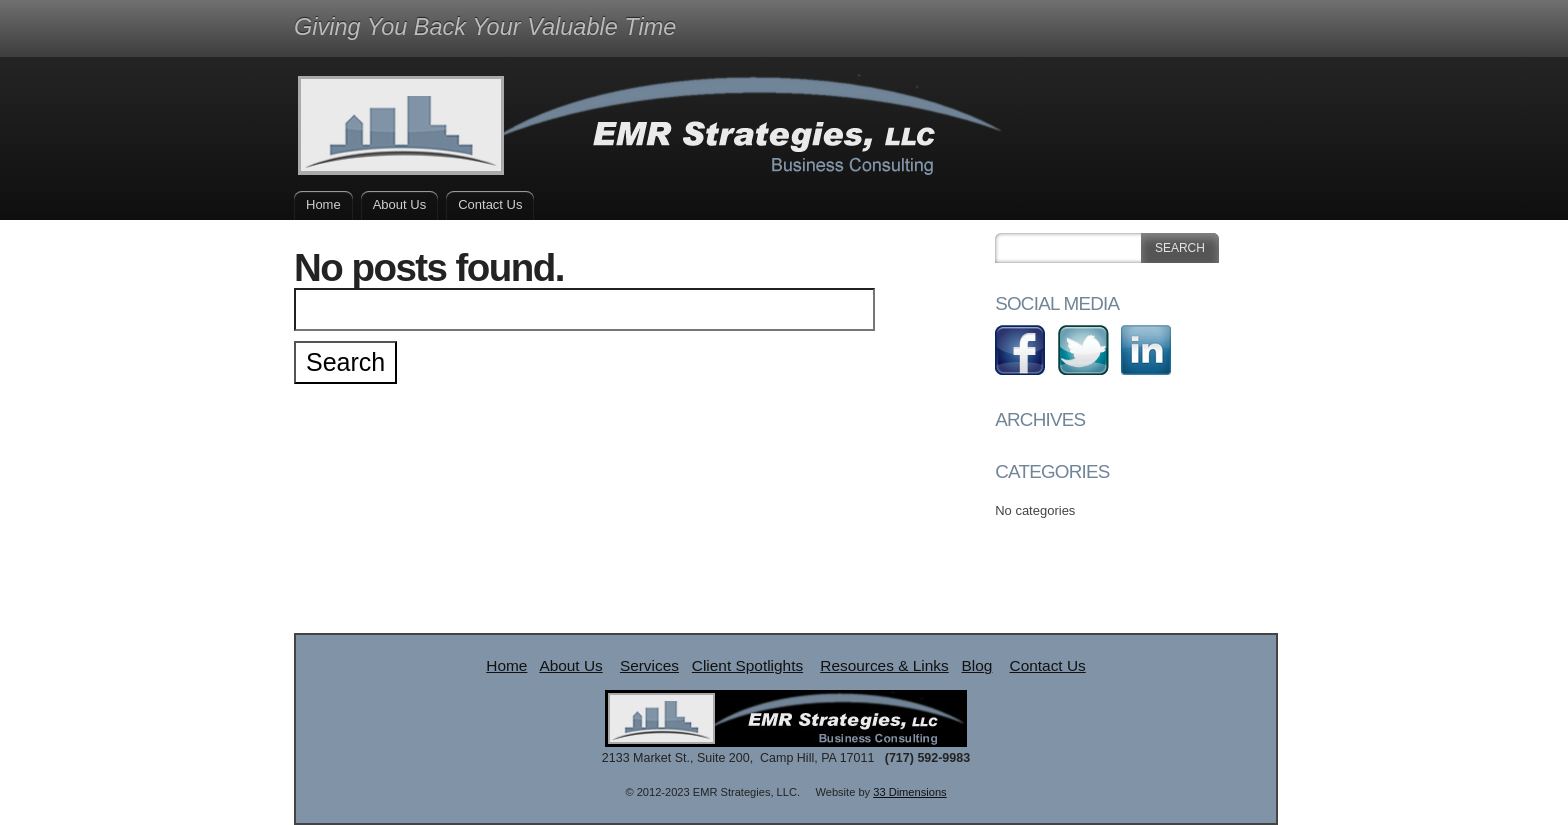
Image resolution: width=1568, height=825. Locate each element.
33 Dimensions (909, 792)
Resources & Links (884, 665)
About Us (399, 204)
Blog (977, 665)
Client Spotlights (747, 665)
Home (323, 204)
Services (649, 665)
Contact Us (490, 204)
